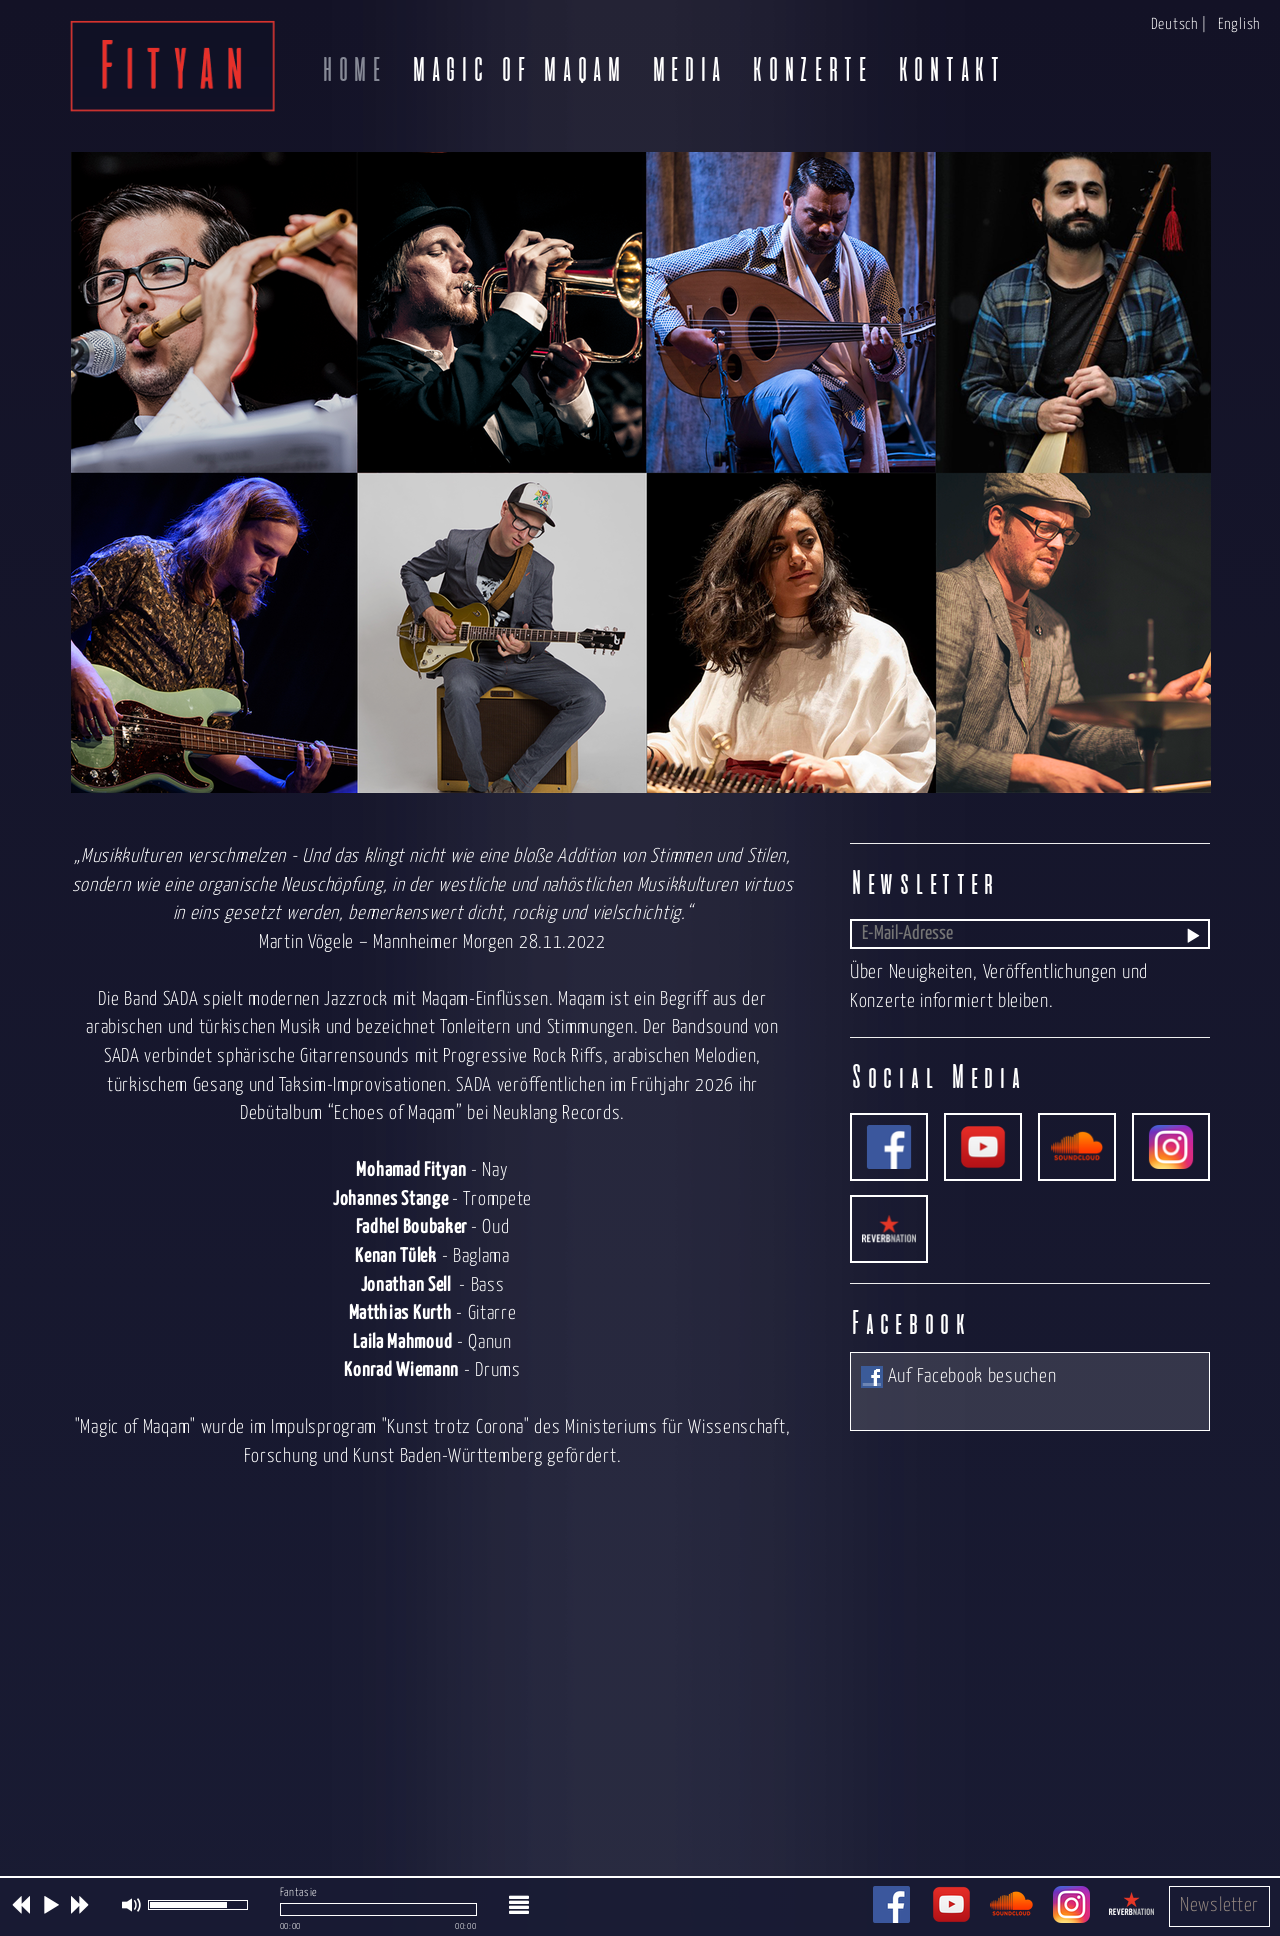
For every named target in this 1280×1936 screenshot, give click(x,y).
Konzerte (810, 69)
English (1239, 24)
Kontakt (949, 69)
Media (687, 69)
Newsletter (1219, 1905)
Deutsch (1174, 24)
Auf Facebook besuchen (958, 1376)
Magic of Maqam (517, 69)
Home (352, 69)
